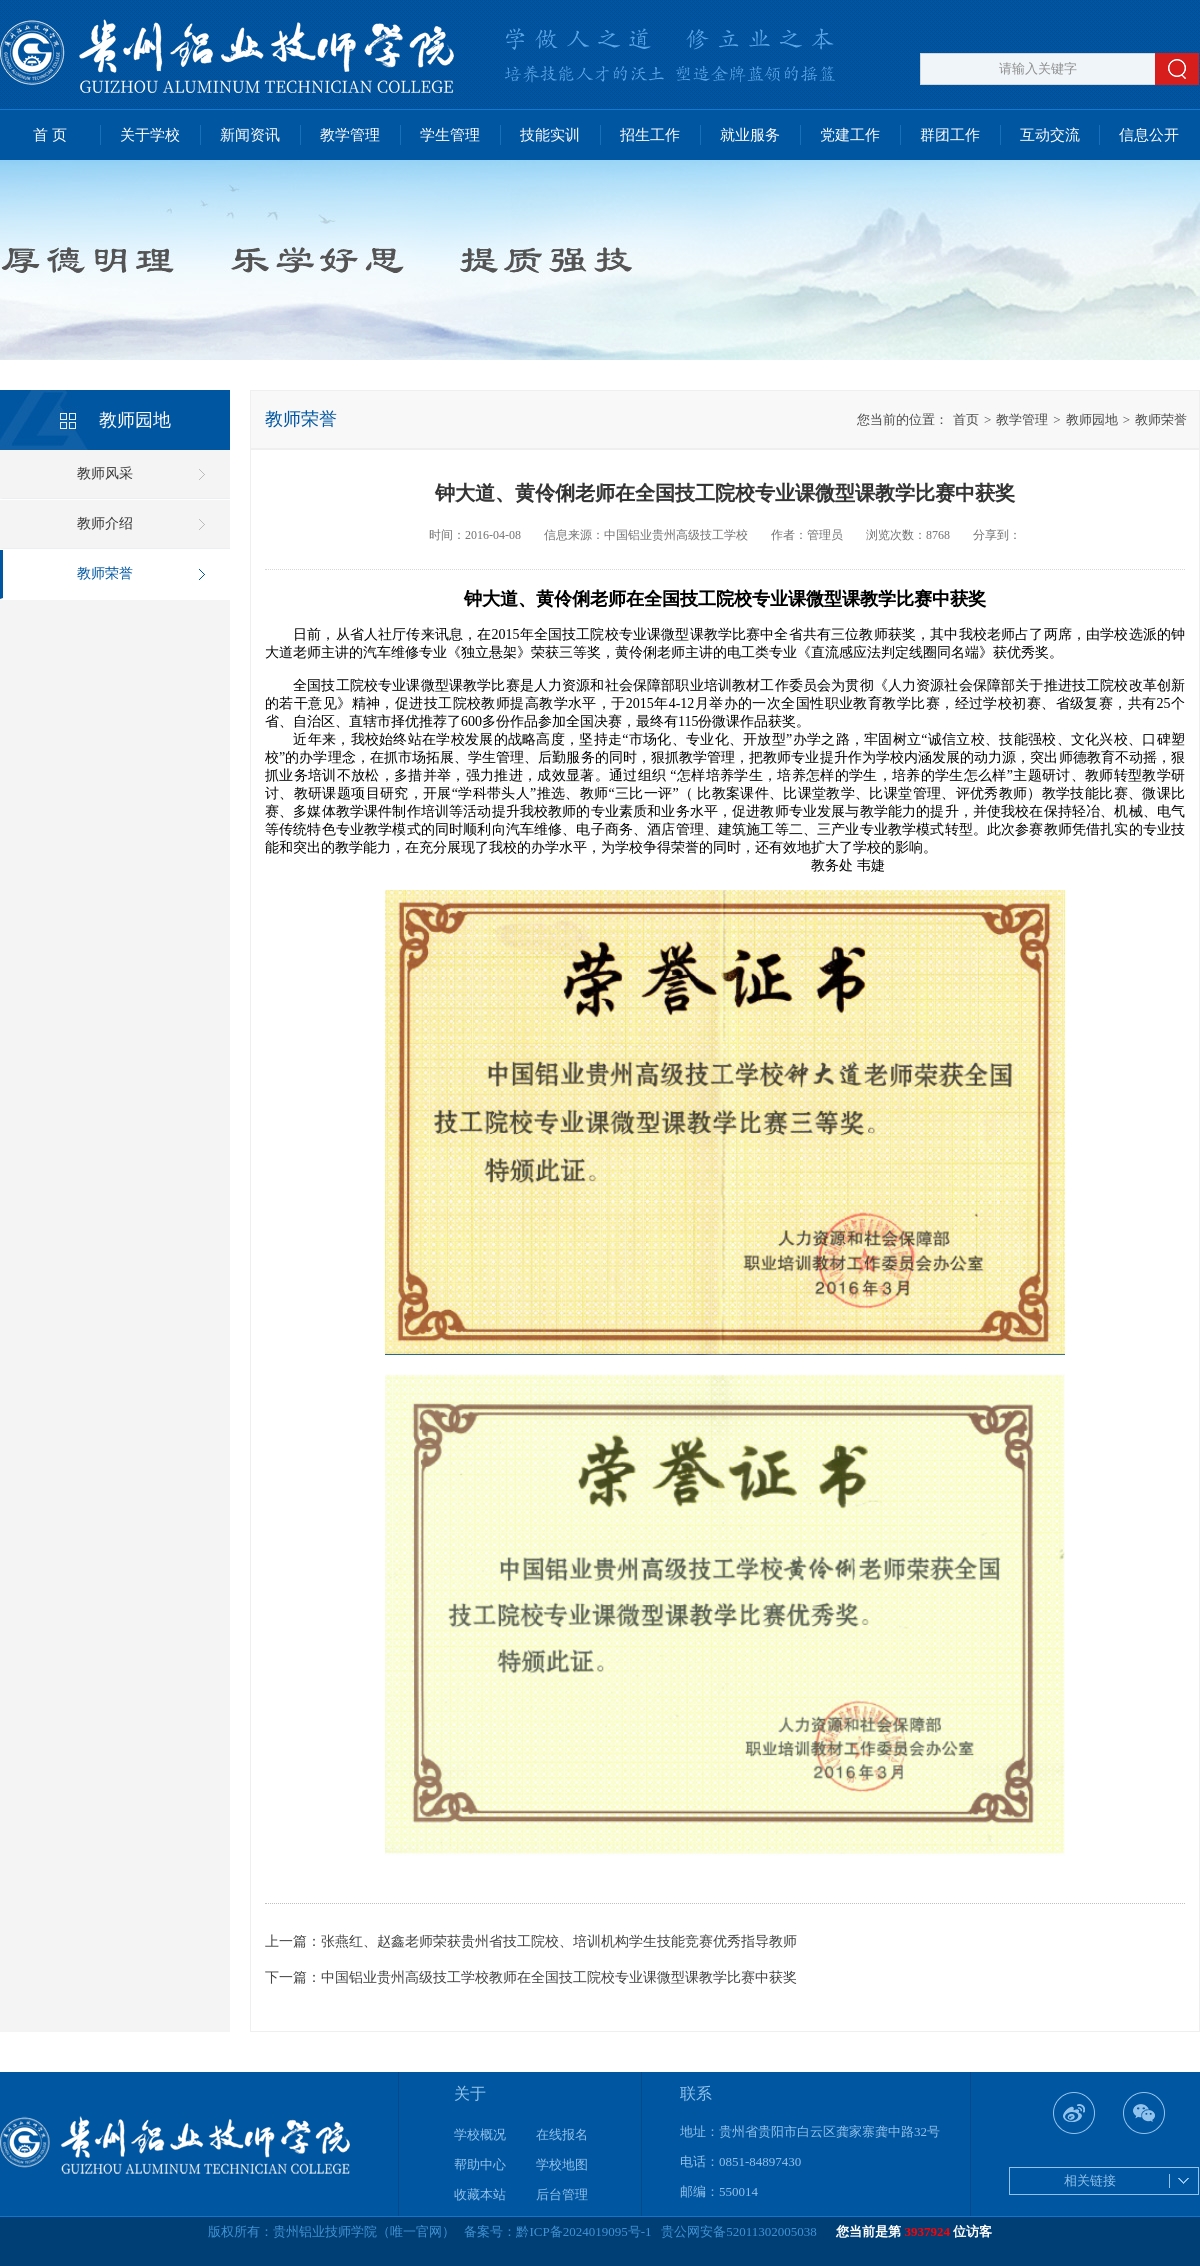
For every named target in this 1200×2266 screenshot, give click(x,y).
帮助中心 (480, 2164)
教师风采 (105, 473)
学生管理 (450, 135)
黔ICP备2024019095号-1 (583, 2231)
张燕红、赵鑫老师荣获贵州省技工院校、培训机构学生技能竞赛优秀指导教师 (559, 1941)
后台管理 (562, 2194)
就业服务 (750, 135)
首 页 (50, 135)
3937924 (928, 2231)
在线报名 (562, 2134)
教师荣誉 (105, 573)
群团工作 (950, 135)
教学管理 (350, 135)
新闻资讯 (250, 135)
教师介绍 (105, 523)
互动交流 (1050, 135)
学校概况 (480, 2134)
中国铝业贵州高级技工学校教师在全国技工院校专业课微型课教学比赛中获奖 (559, 1977)
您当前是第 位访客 (914, 2231)
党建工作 (850, 135)
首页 (966, 419)
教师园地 (1085, 419)
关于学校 (150, 135)
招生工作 (650, 135)
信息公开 (1149, 135)
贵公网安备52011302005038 (739, 2231)
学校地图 (562, 2164)
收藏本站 (480, 2194)
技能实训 (550, 135)
